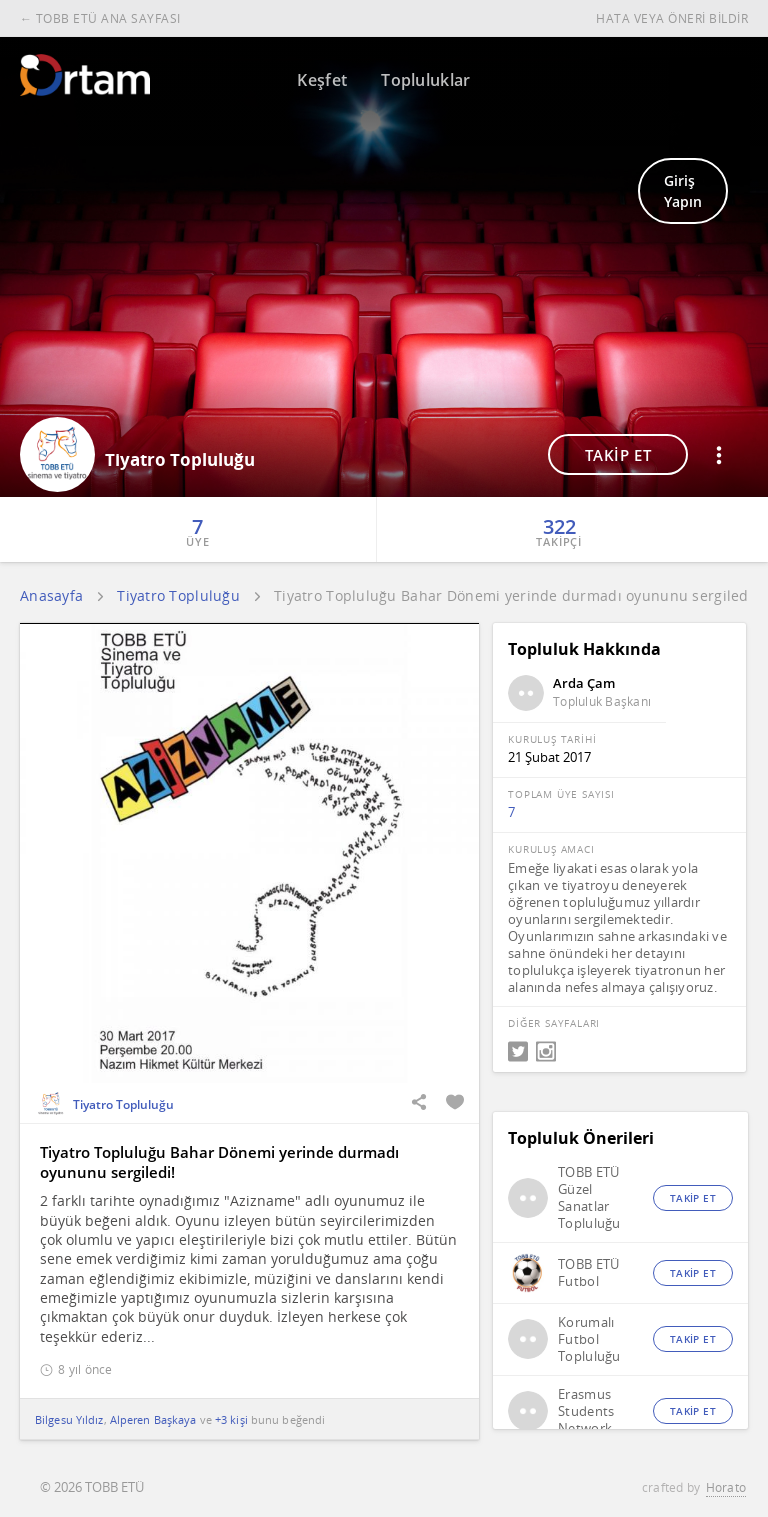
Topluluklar (426, 80)
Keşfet (322, 80)
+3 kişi (231, 1419)
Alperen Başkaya (153, 1419)
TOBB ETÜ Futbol (588, 1273)
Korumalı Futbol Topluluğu (589, 1339)
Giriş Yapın (683, 191)
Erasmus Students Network (586, 1411)
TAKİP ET (618, 455)
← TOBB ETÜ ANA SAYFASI (100, 18)
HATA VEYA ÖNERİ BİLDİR (672, 18)
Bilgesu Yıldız (69, 1419)
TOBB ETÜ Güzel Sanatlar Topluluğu (589, 1198)
